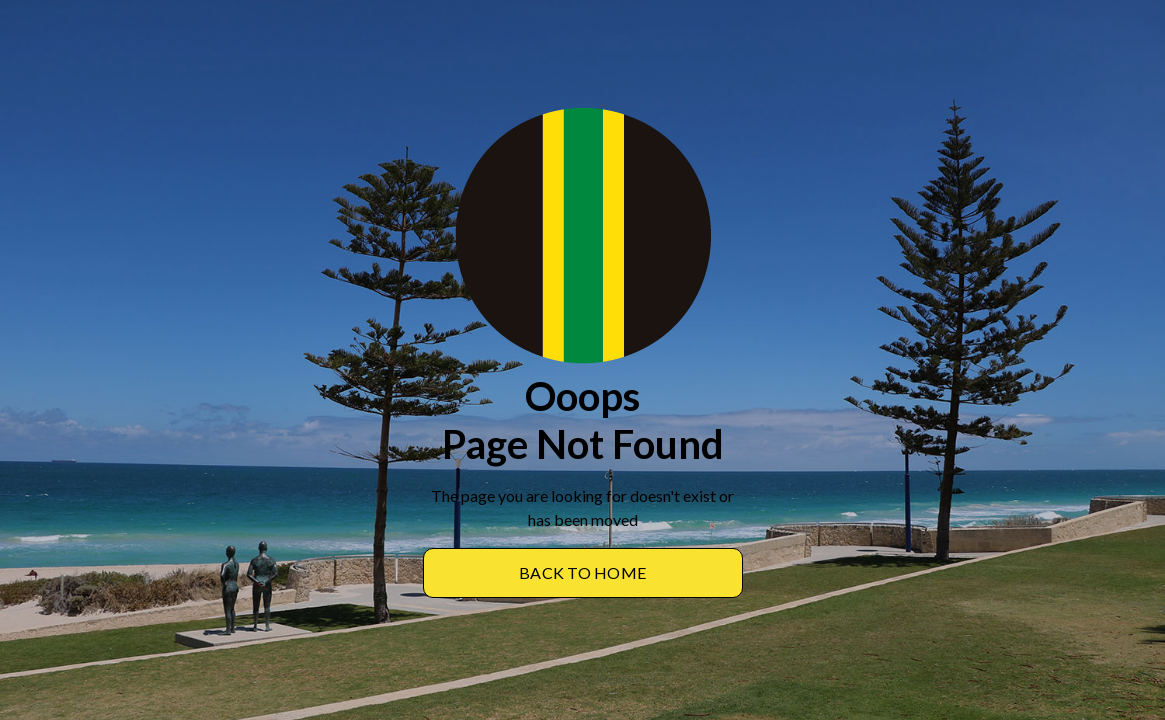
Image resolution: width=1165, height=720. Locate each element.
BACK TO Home (582, 572)
